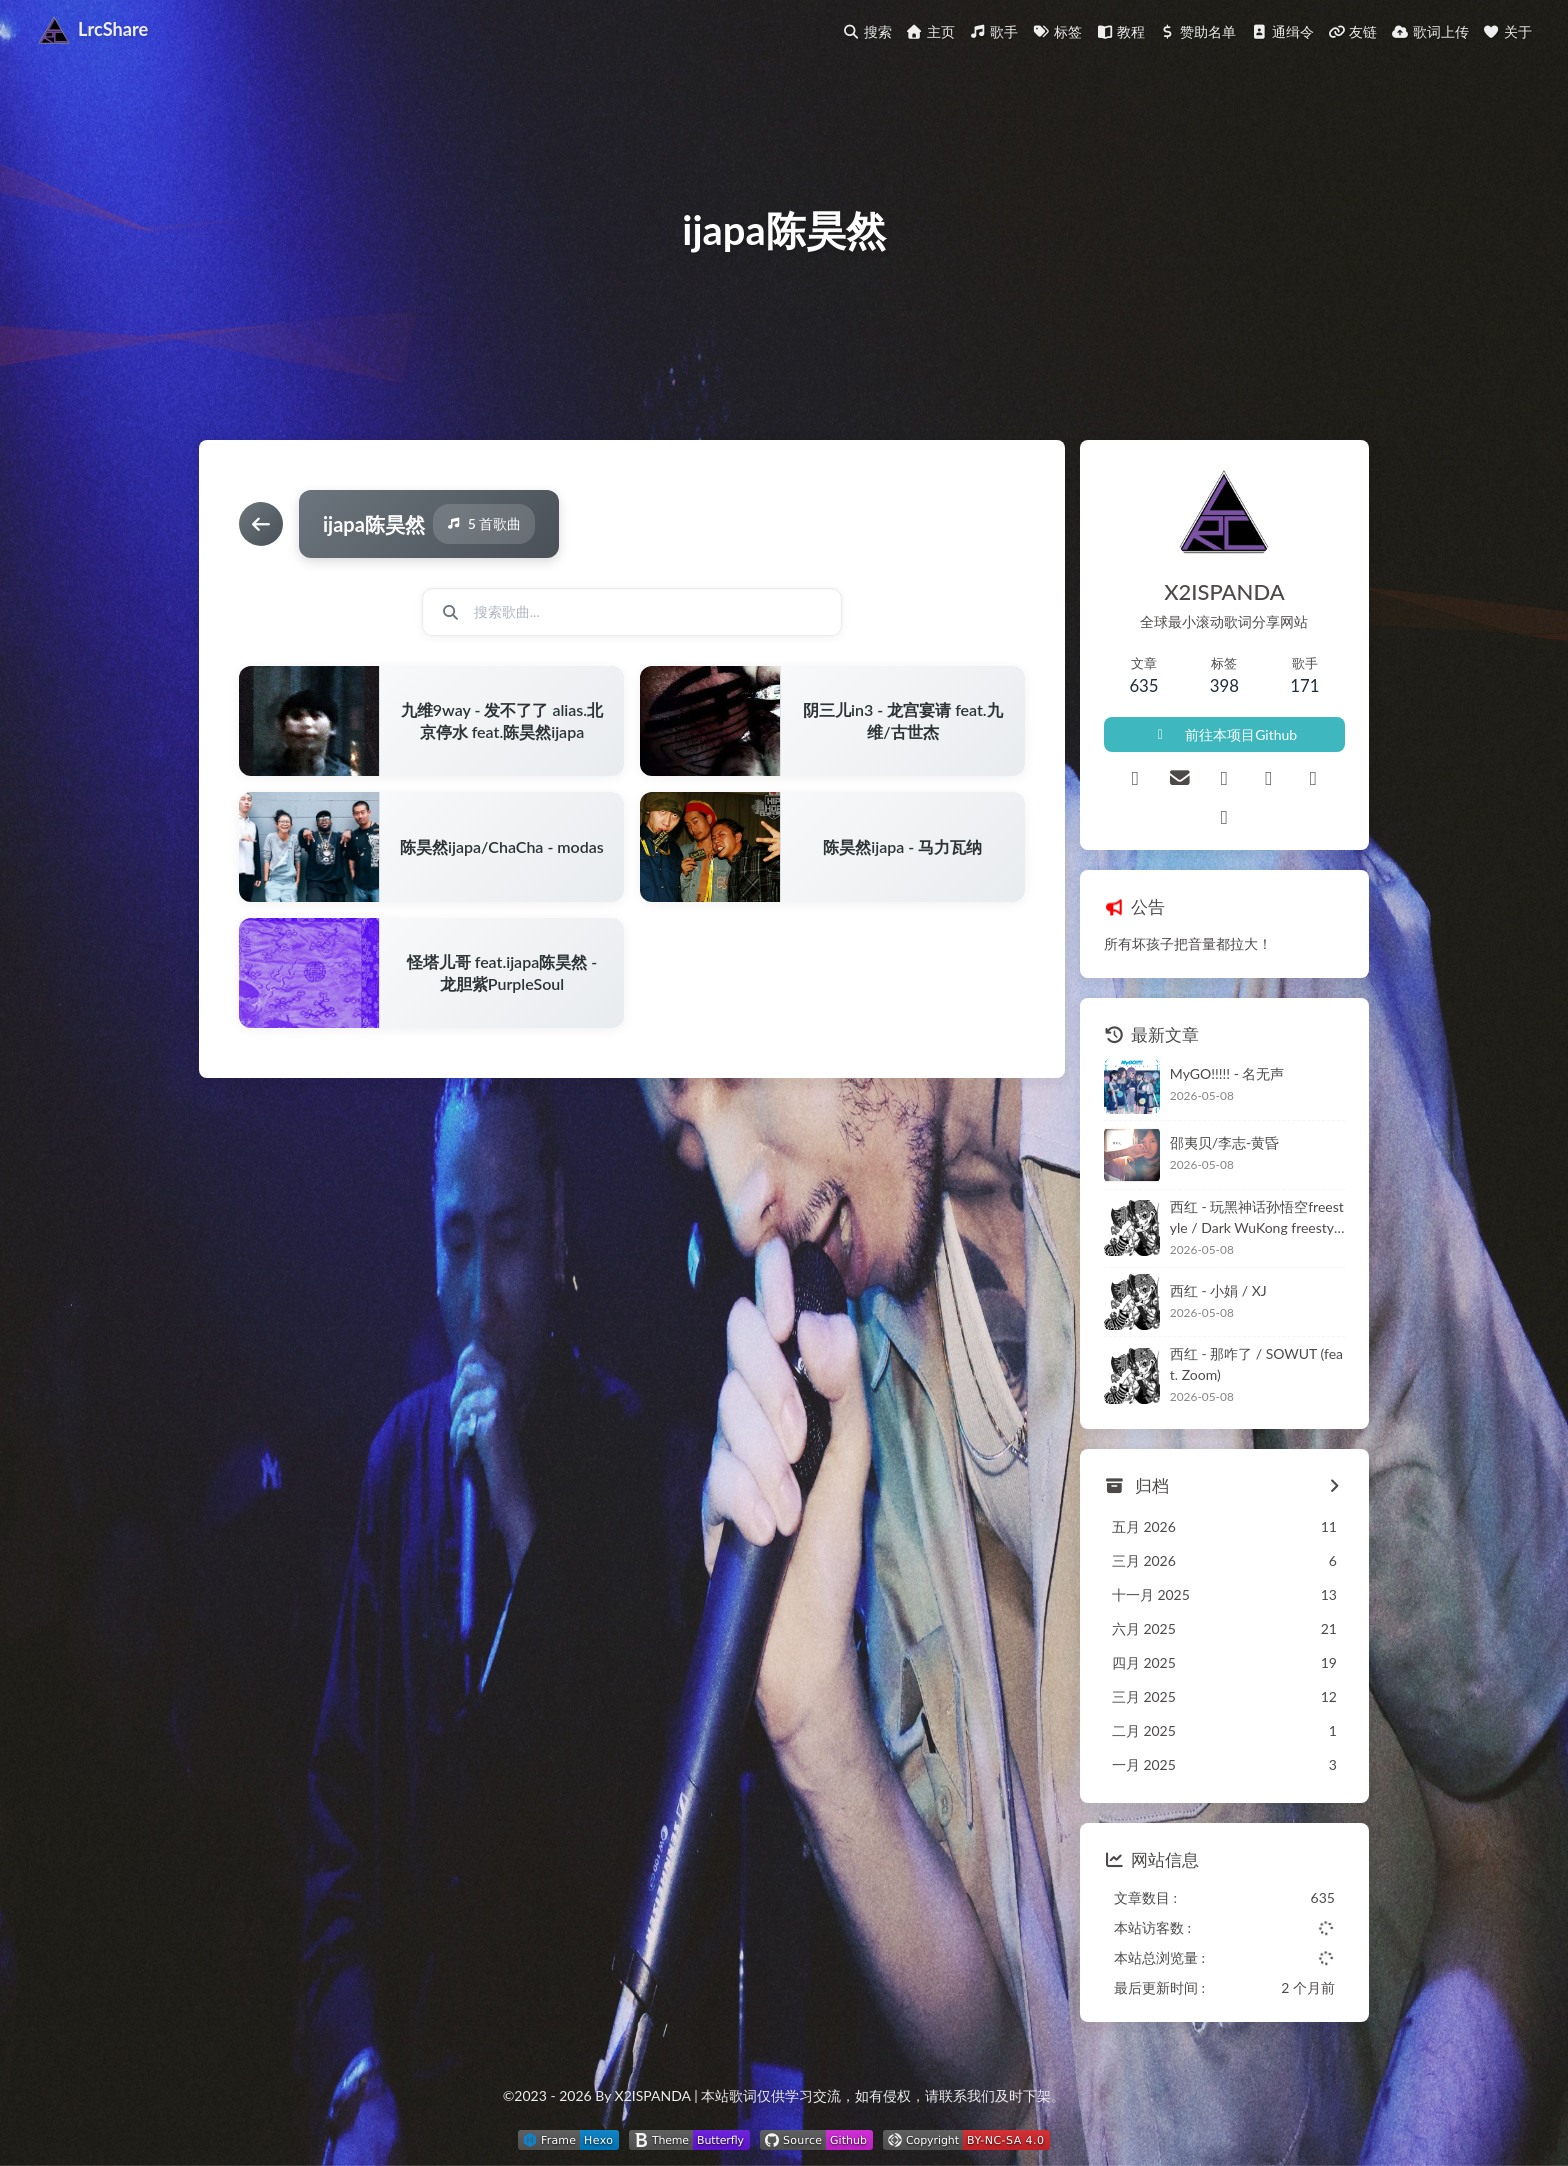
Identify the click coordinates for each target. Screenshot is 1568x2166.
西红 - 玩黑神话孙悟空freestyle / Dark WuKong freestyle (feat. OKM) (1257, 1218)
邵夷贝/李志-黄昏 (1225, 1142)
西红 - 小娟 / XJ (1218, 1290)
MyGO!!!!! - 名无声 (1227, 1073)
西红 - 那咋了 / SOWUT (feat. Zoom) (1256, 1364)
